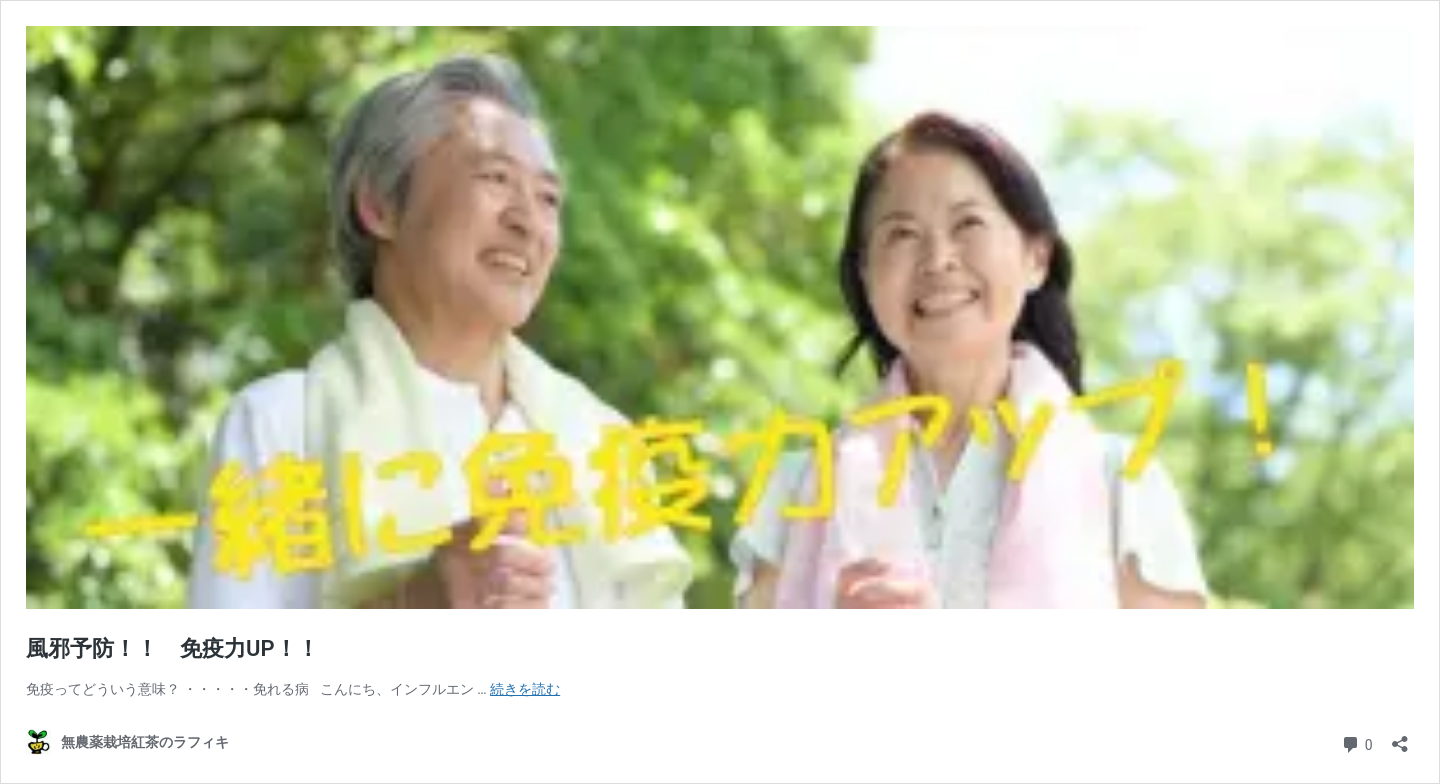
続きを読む (525, 689)
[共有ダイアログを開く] (1400, 737)
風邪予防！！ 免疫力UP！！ (172, 648)
